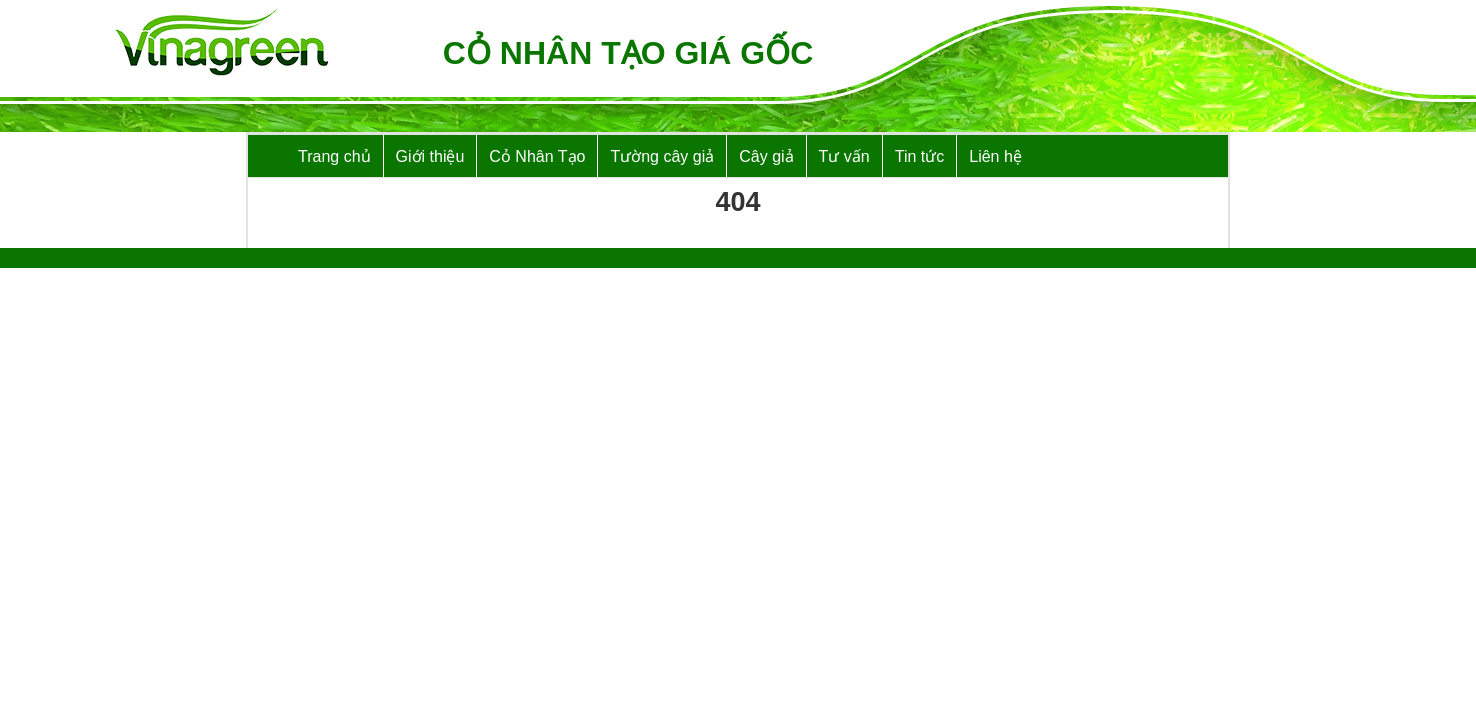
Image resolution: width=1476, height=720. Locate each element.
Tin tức (920, 156)
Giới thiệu (430, 156)
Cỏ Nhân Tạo (537, 156)
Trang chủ (334, 156)
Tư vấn (844, 156)
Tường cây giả (662, 156)
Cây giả (766, 156)
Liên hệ (995, 156)
